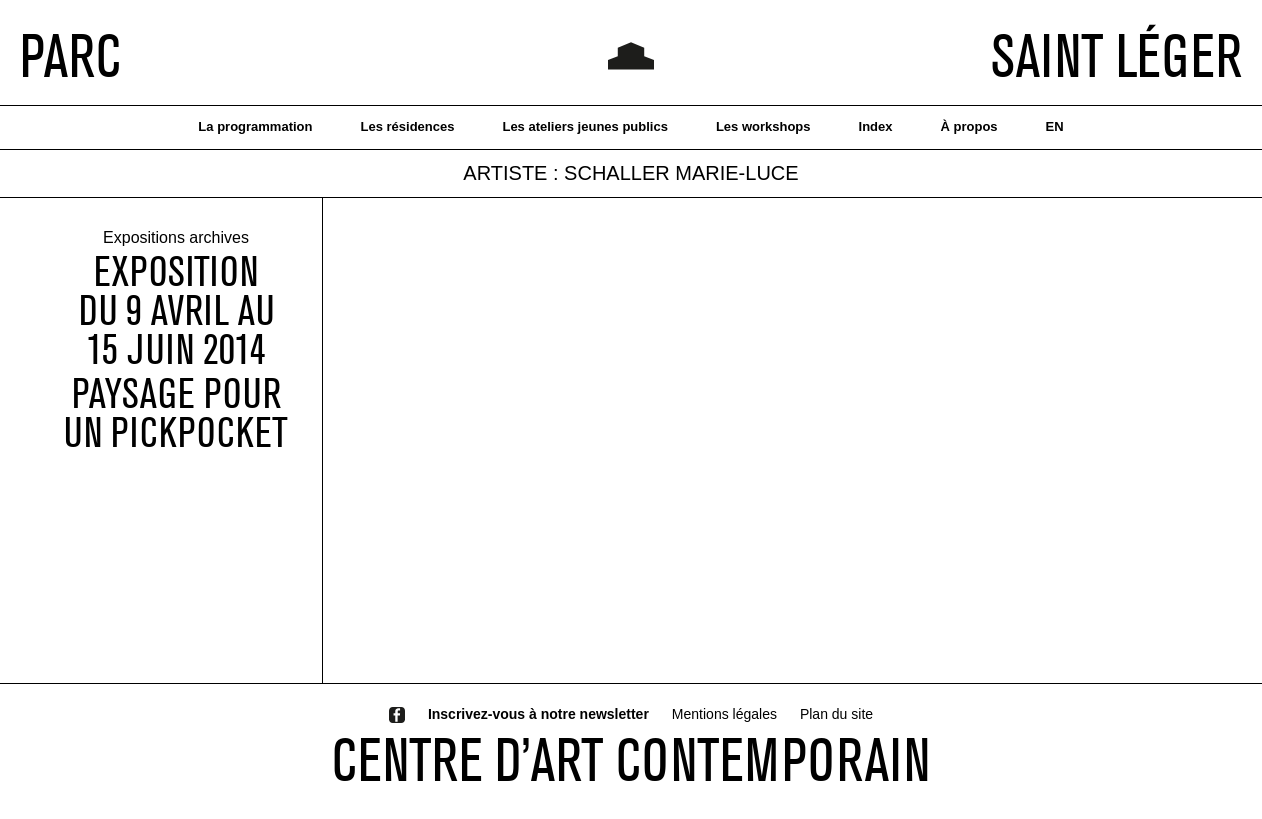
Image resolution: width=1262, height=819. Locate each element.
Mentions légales (724, 714)
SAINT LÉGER (1116, 55)
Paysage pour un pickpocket (176, 413)
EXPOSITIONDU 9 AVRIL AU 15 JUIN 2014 (176, 310)
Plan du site (836, 714)
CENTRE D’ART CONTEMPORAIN (631, 759)
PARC (70, 55)
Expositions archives (176, 238)
